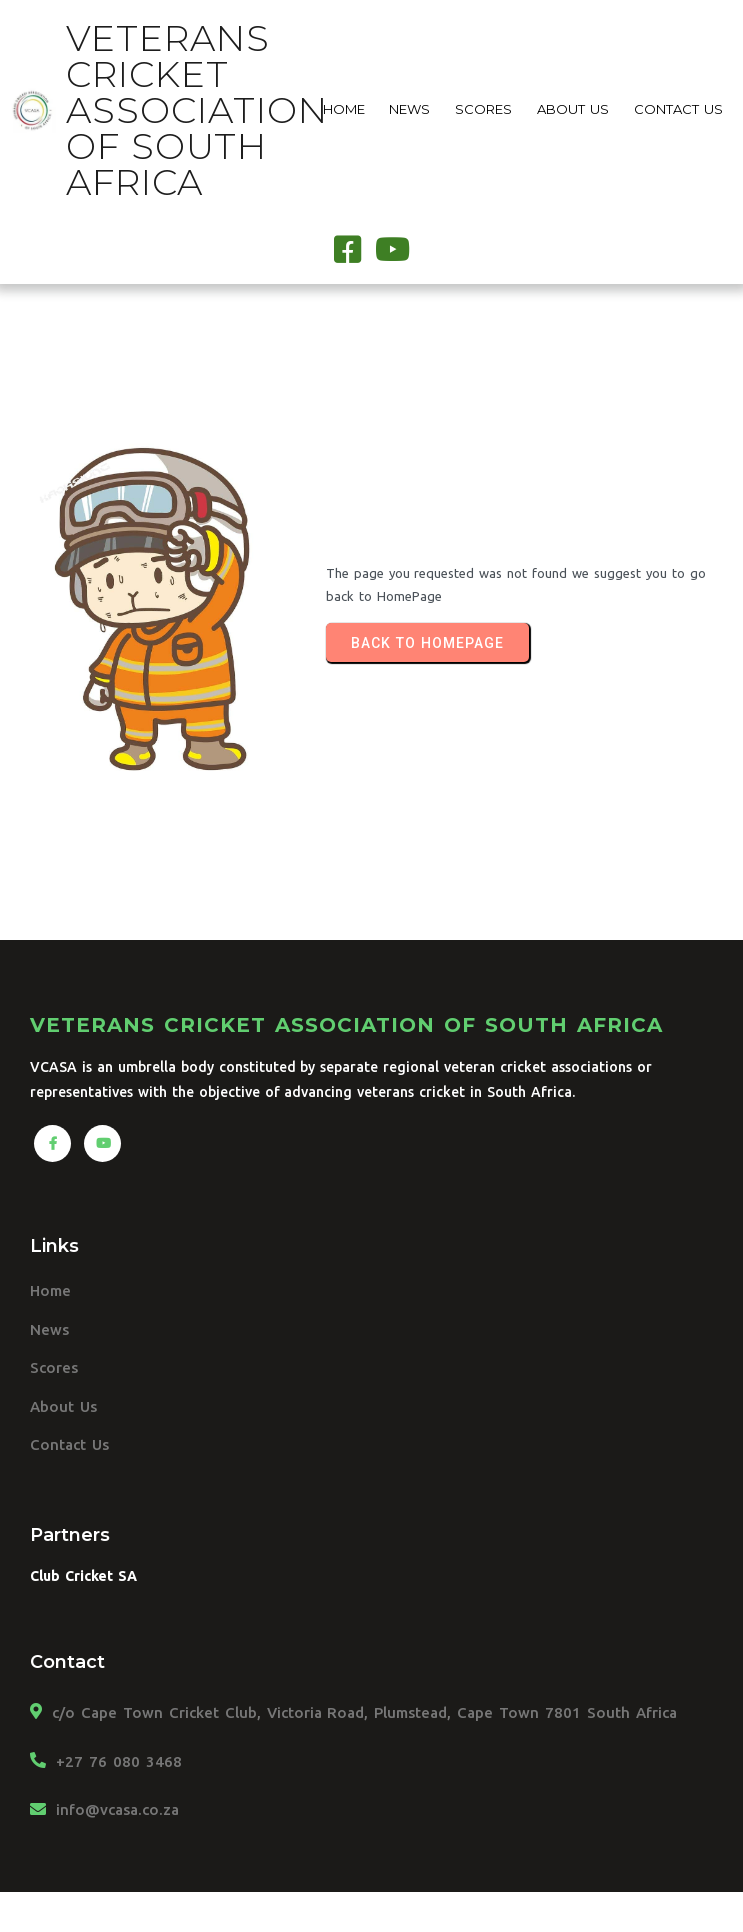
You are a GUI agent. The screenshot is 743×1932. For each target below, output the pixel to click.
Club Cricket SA (83, 1576)
